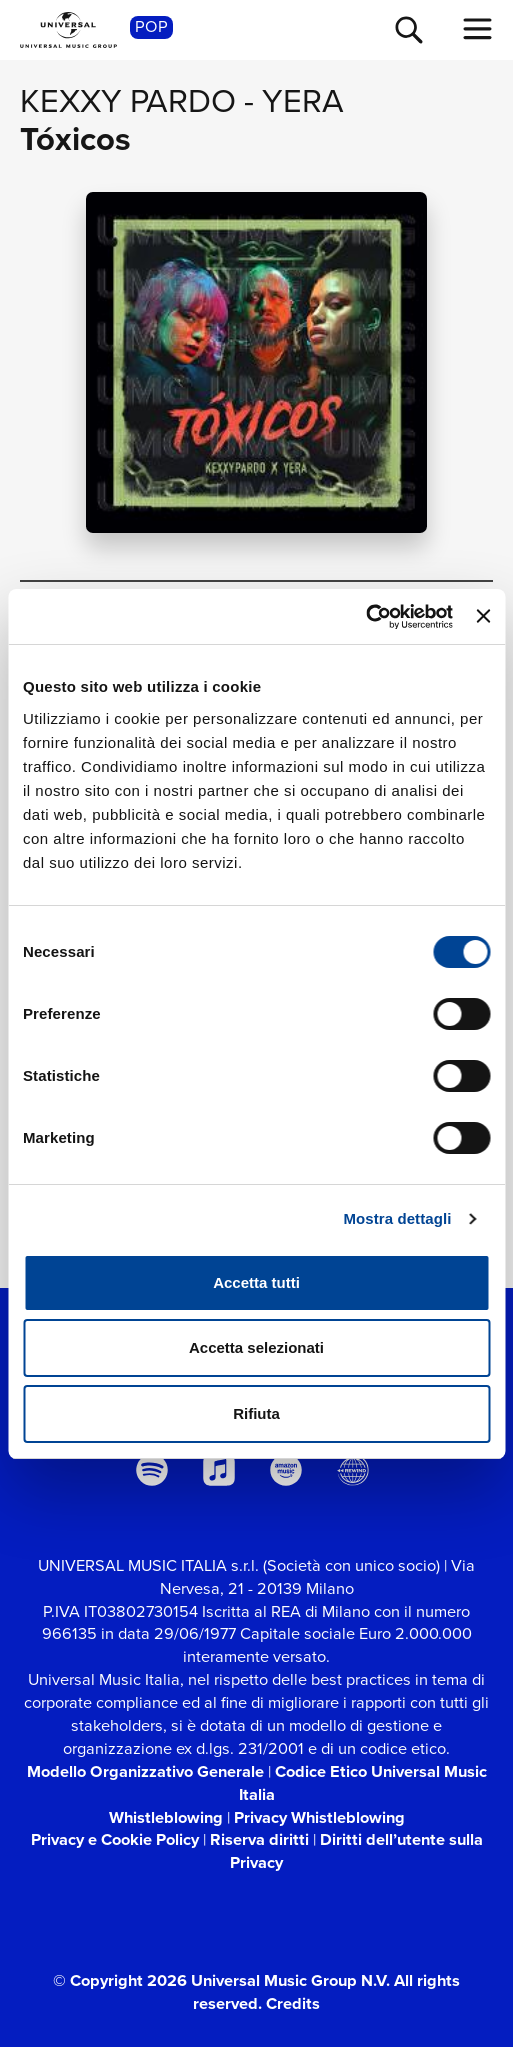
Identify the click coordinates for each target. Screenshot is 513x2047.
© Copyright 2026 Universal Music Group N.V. (221, 1980)
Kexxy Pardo (128, 101)
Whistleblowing (166, 1817)
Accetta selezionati (256, 1347)
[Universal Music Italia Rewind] (353, 1470)
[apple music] (218, 1470)
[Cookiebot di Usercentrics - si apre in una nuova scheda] (365, 617)
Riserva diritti (259, 1839)
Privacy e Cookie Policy (115, 1839)
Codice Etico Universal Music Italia (363, 1783)
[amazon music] (286, 1470)
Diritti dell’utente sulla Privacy (356, 1851)
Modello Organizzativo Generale (145, 1771)
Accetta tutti (256, 1282)
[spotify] (151, 1470)
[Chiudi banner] (483, 616)
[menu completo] (478, 29)
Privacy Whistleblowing (319, 1817)
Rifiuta (256, 1413)
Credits (293, 2003)
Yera (303, 101)
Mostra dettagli (397, 1218)
